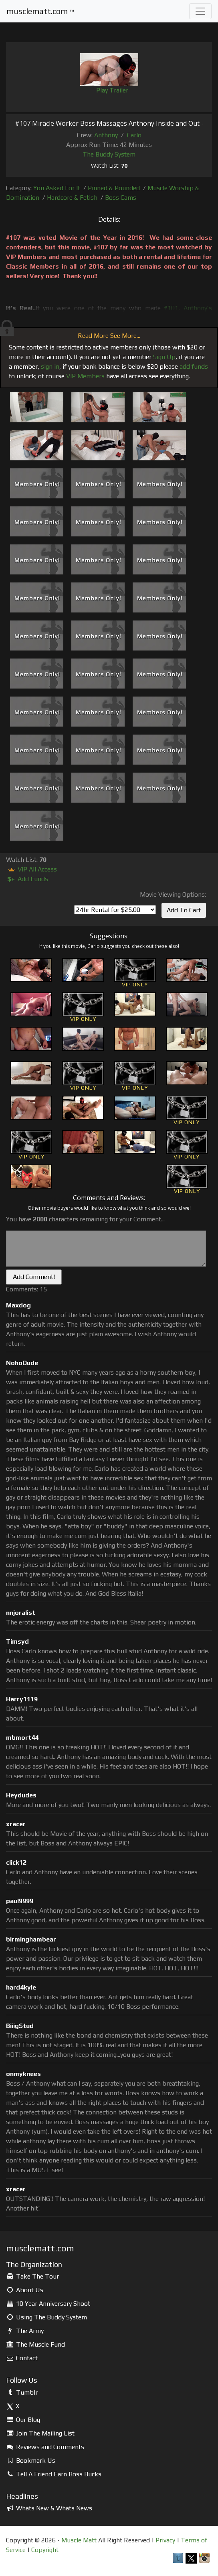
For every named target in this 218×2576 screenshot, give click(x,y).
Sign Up (164, 357)
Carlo (134, 135)
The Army (25, 2331)
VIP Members (85, 376)
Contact (22, 2358)
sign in (50, 366)
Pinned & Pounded (114, 188)
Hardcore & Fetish (72, 197)
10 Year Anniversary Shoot (48, 2303)
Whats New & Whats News (49, 2508)
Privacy (165, 2540)
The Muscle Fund (35, 2344)
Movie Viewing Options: (173, 894)
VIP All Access (31, 869)
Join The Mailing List (40, 2433)
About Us (24, 2290)
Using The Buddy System (46, 2317)
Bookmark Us (30, 2460)
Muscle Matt (79, 2540)
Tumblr (22, 2392)
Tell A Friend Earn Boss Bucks (53, 2474)
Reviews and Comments (45, 2447)
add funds (194, 366)
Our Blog (23, 2419)
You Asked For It (56, 188)
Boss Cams (120, 197)
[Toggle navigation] (200, 11)
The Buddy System (109, 154)
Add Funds (27, 879)
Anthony (106, 135)
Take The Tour (32, 2276)
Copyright (45, 2550)
